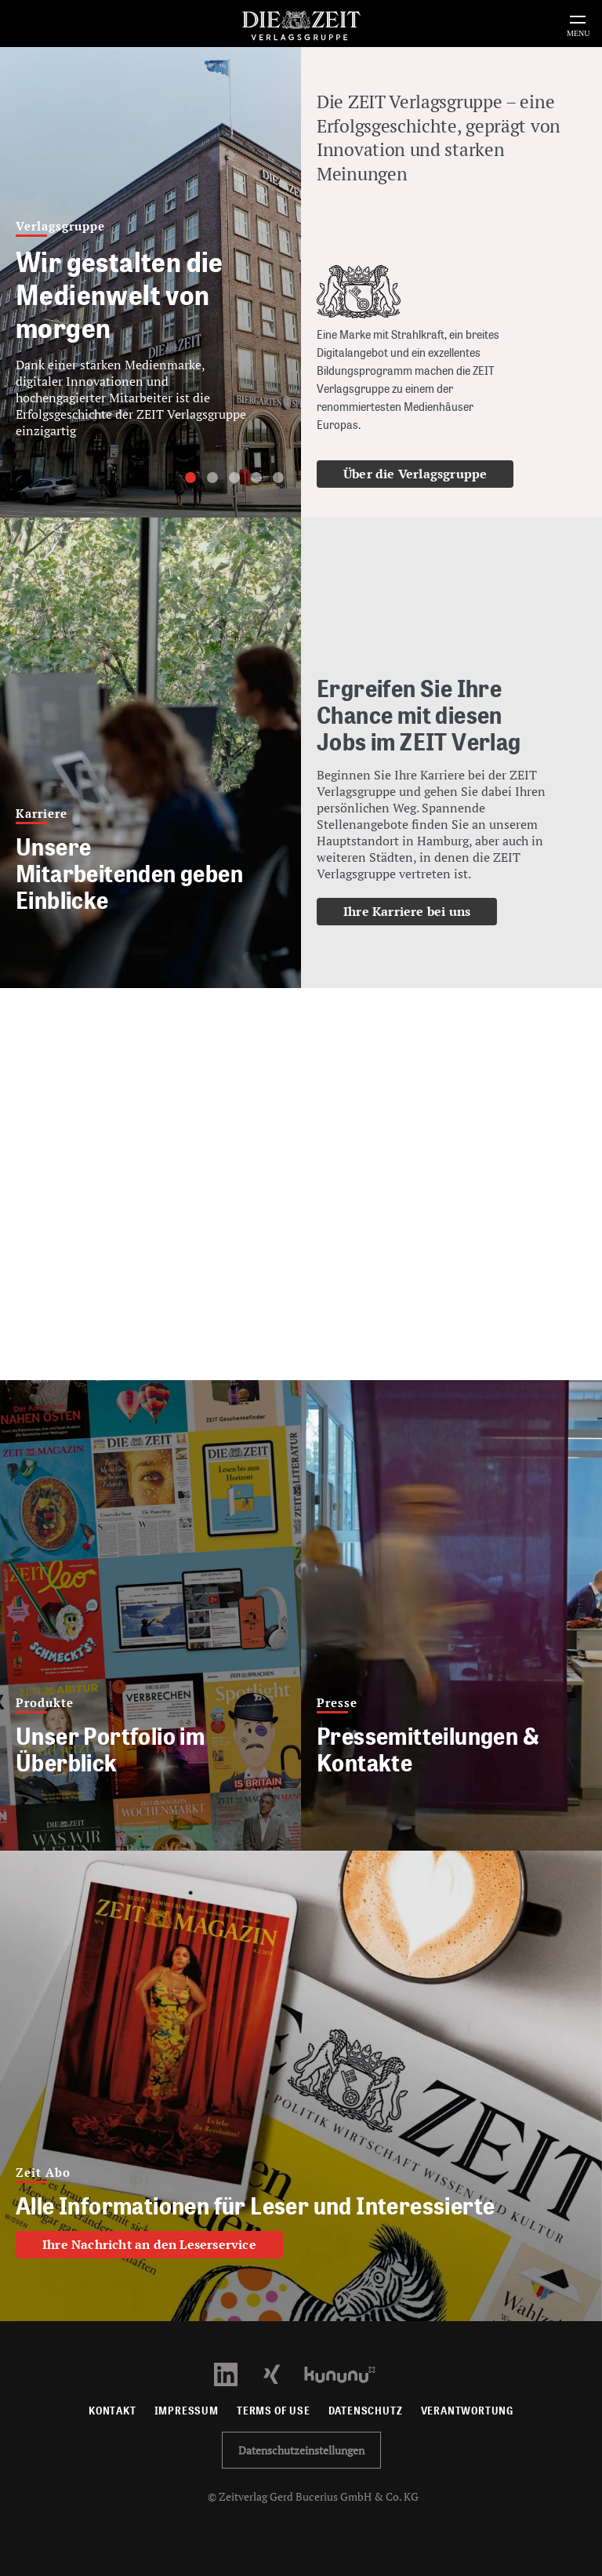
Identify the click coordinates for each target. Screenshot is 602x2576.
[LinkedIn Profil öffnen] (235, 2373)
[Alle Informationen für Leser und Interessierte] (301, 2086)
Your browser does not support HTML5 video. (301, 1184)
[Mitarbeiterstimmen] (150, 753)
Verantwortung (467, 2411)
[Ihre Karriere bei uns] (433, 778)
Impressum (186, 2411)
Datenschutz (365, 2411)
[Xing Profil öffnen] (281, 2373)
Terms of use (273, 2411)
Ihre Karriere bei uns (406, 911)
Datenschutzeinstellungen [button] (301, 2450)
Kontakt (112, 2411)
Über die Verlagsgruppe (415, 473)
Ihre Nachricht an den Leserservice (149, 2244)
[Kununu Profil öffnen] (347, 2373)
